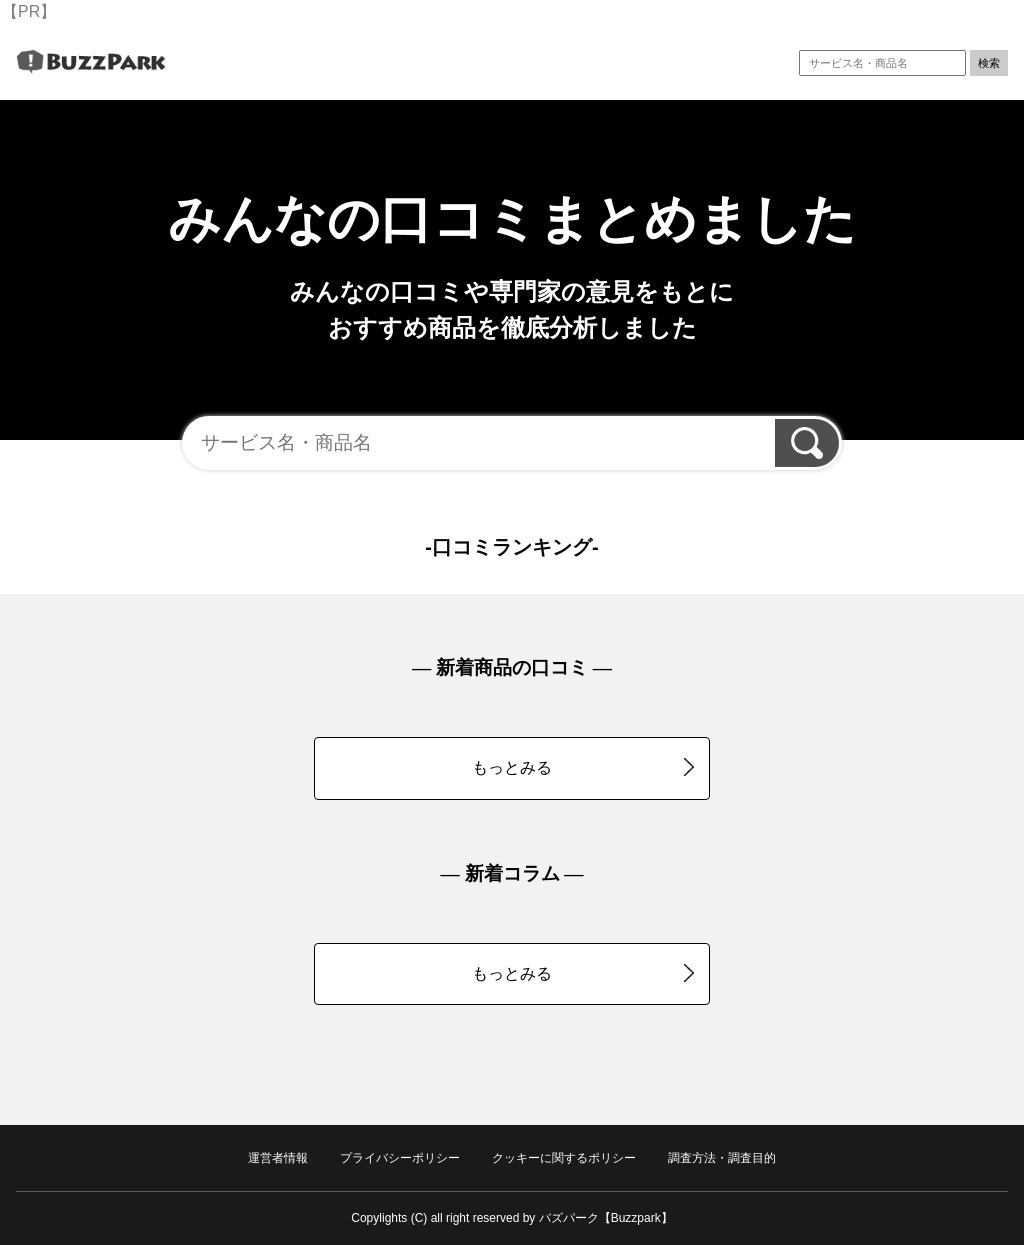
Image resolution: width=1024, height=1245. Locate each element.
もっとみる (583, 767)
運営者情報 (278, 1158)
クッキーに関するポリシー (564, 1158)
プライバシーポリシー (400, 1158)
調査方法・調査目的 (722, 1158)
